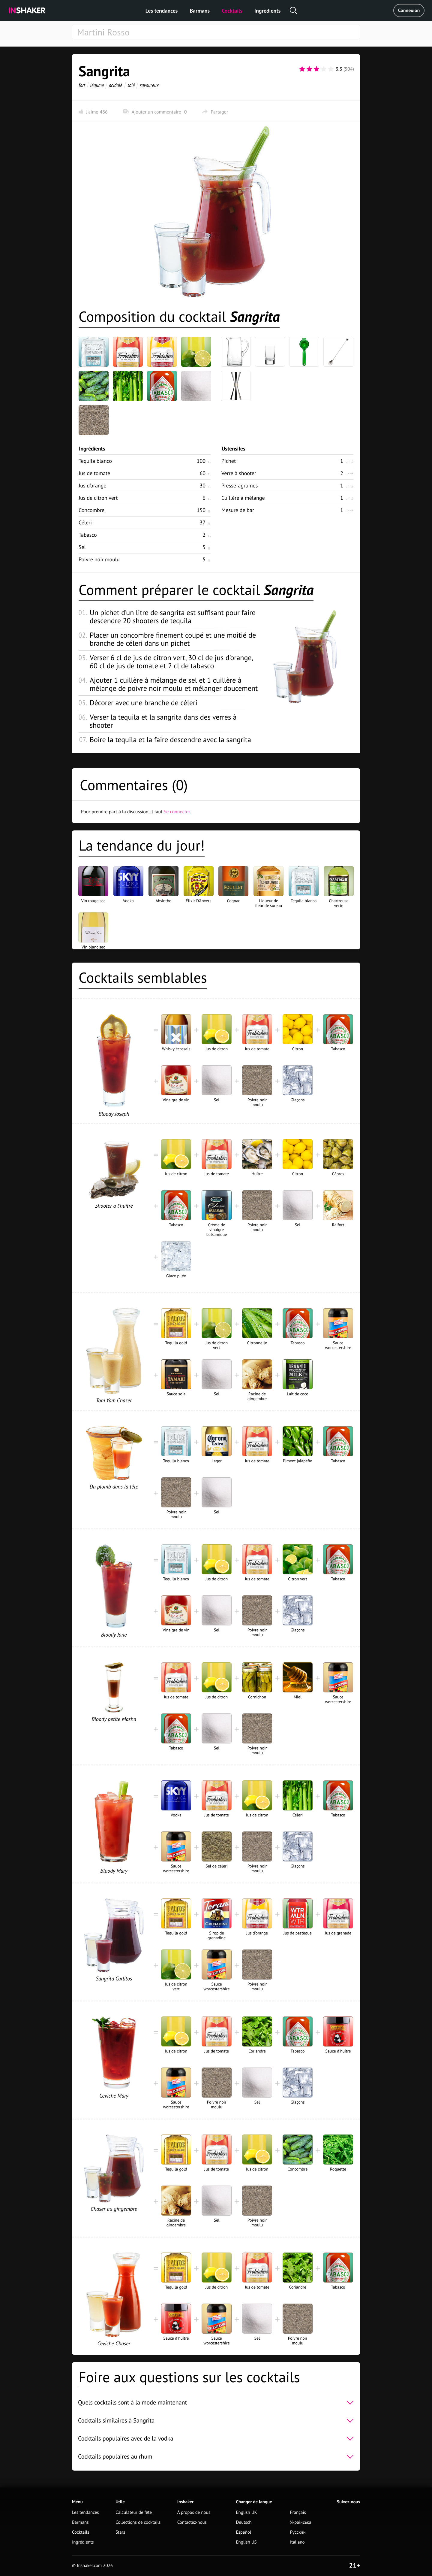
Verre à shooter (238, 473)
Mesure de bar (237, 510)
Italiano (297, 2542)
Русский (298, 2532)
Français (298, 2512)
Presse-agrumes (239, 485)
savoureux (149, 85)
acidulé (115, 85)
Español (243, 2532)
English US (246, 2542)
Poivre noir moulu (99, 559)
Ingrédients (267, 10)
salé (131, 85)
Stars (120, 2532)
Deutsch (244, 2522)
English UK (246, 2512)
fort (82, 85)
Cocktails (232, 10)
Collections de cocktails (138, 2522)
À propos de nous (193, 2512)
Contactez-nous (192, 2522)
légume (97, 85)
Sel (82, 547)
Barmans (200, 10)
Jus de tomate (94, 473)
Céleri (85, 522)
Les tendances (162, 10)
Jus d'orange (92, 485)
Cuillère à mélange (243, 497)
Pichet (228, 460)
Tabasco (88, 534)
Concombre (91, 510)
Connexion (409, 11)
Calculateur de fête (134, 2512)
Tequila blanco (95, 460)
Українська (300, 2522)
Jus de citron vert (98, 497)
